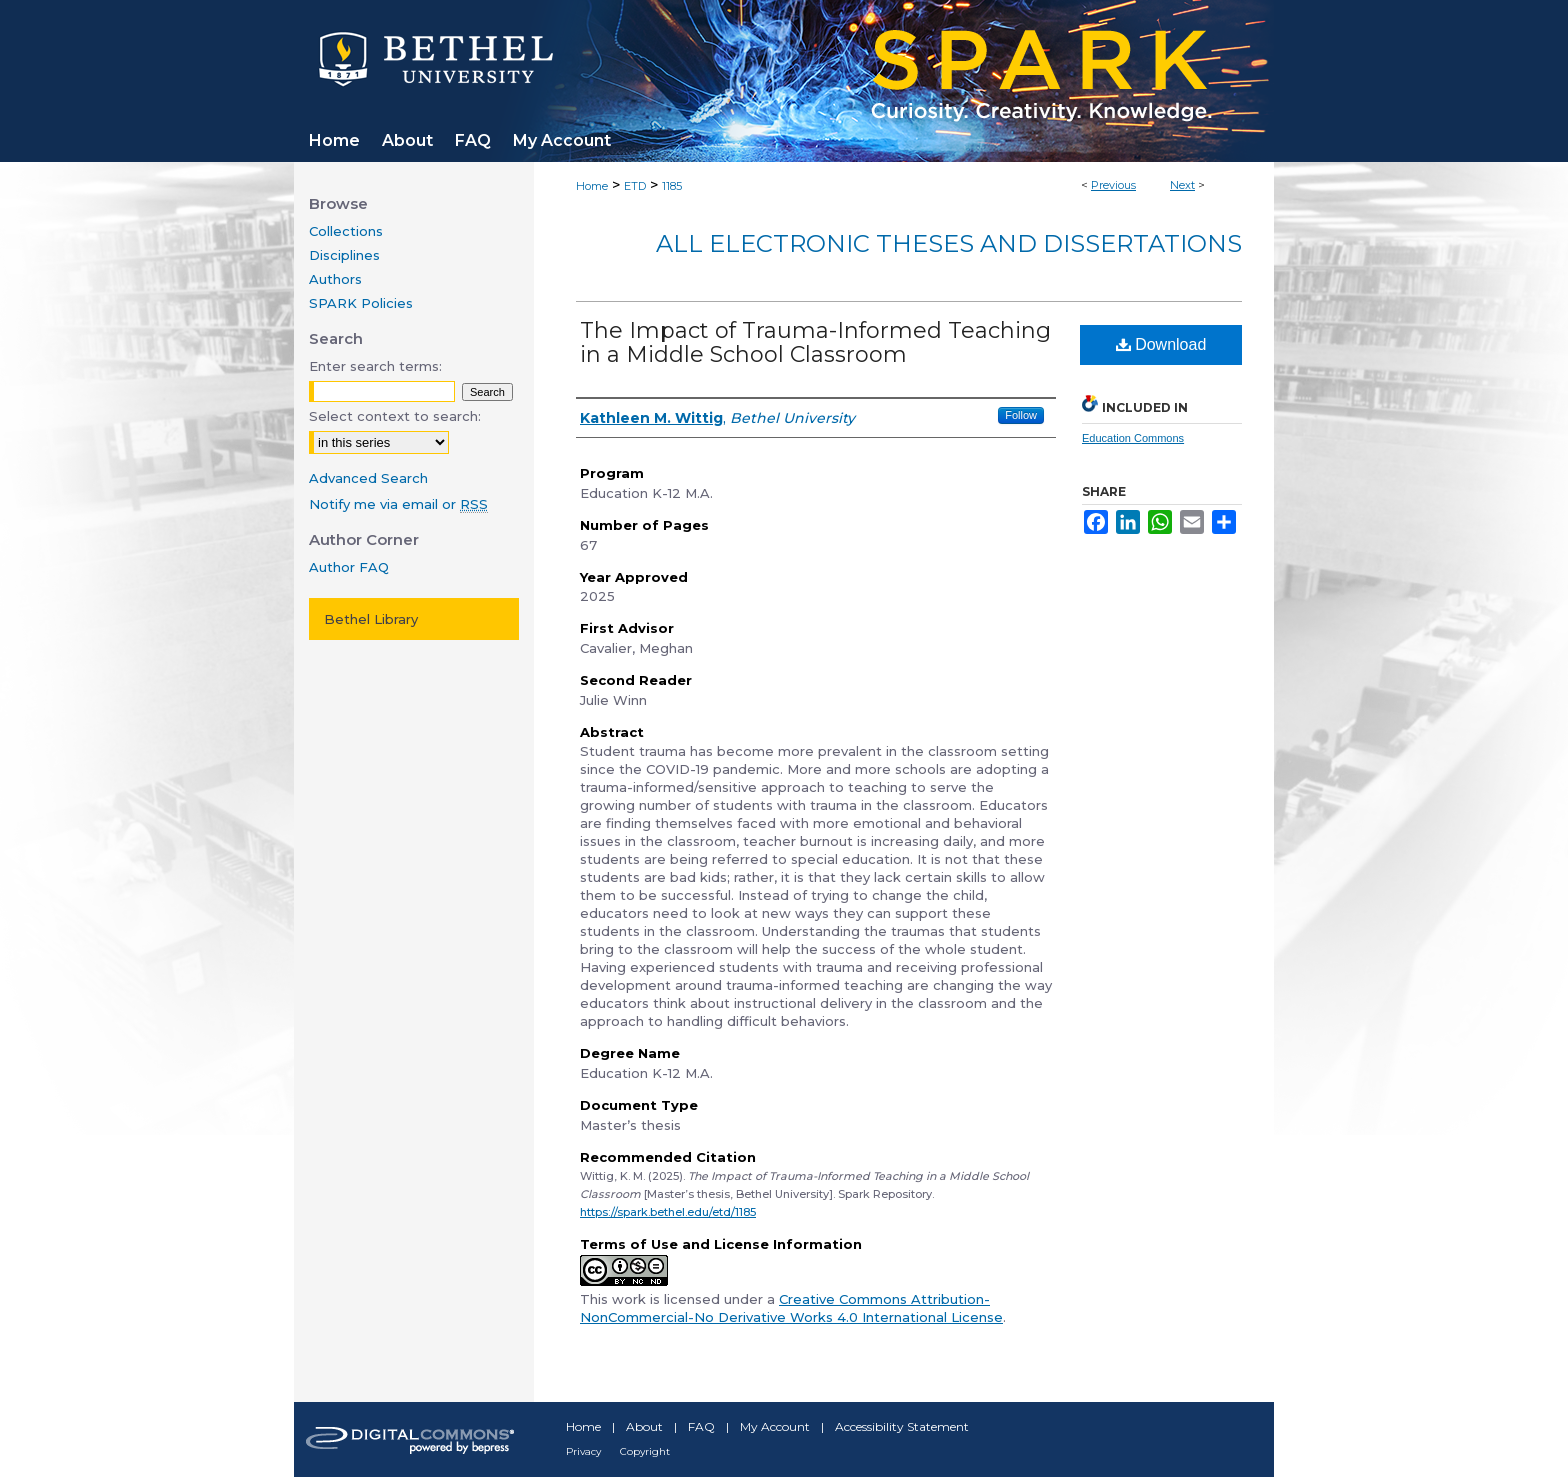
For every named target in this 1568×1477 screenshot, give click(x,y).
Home (592, 186)
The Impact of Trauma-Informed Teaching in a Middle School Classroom (815, 342)
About (644, 1426)
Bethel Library (371, 619)
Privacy (583, 1451)
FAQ (701, 1426)
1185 (672, 186)
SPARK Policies (361, 303)
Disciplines (344, 255)
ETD (635, 186)
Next (1182, 185)
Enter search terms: (375, 366)
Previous (1113, 185)
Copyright (645, 1451)
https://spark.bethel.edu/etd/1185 (668, 1212)
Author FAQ (349, 567)
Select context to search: (395, 416)
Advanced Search (368, 478)
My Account (775, 1426)
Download (1161, 344)
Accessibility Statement (902, 1426)
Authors (335, 279)
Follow (1021, 415)
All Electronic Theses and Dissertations (949, 243)
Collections (346, 231)
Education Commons (1133, 438)
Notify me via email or (398, 504)
